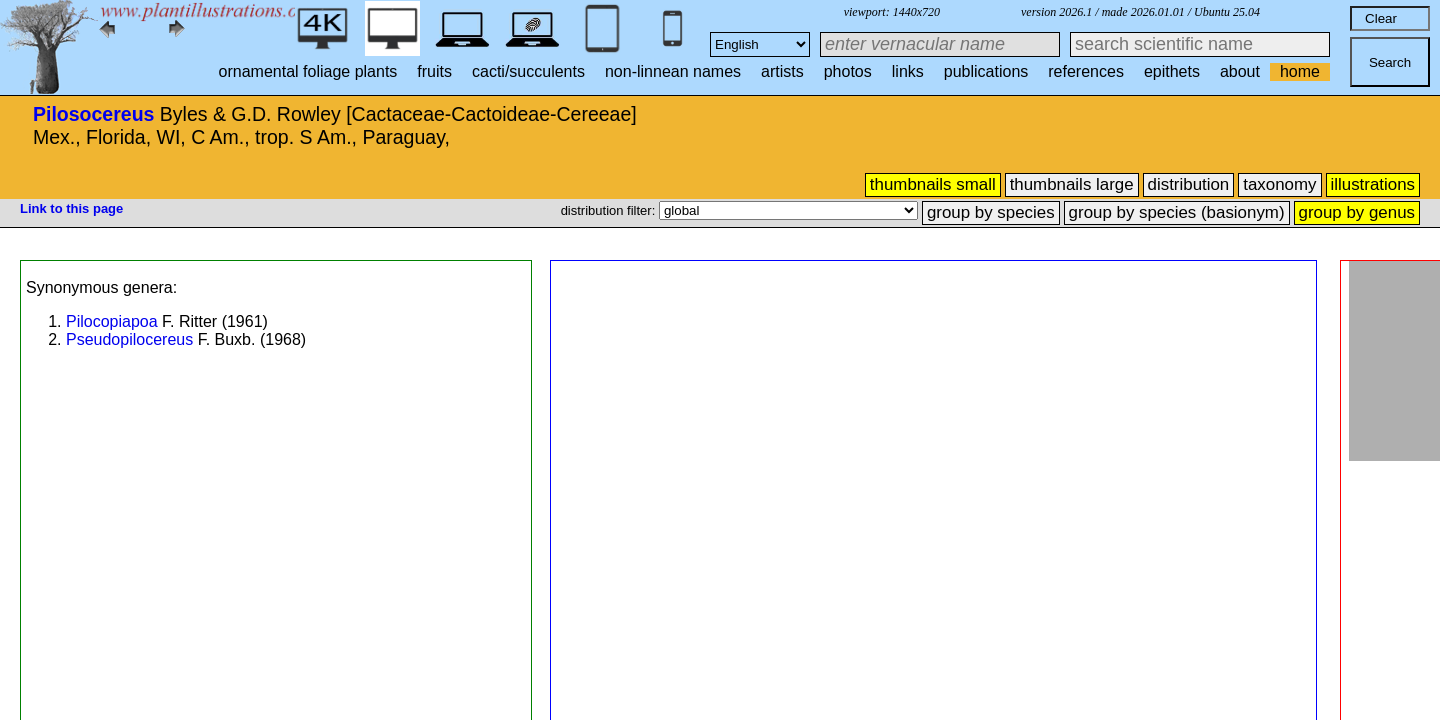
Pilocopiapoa (112, 321)
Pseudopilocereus (129, 339)
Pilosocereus (93, 114)
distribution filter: (610, 210)
